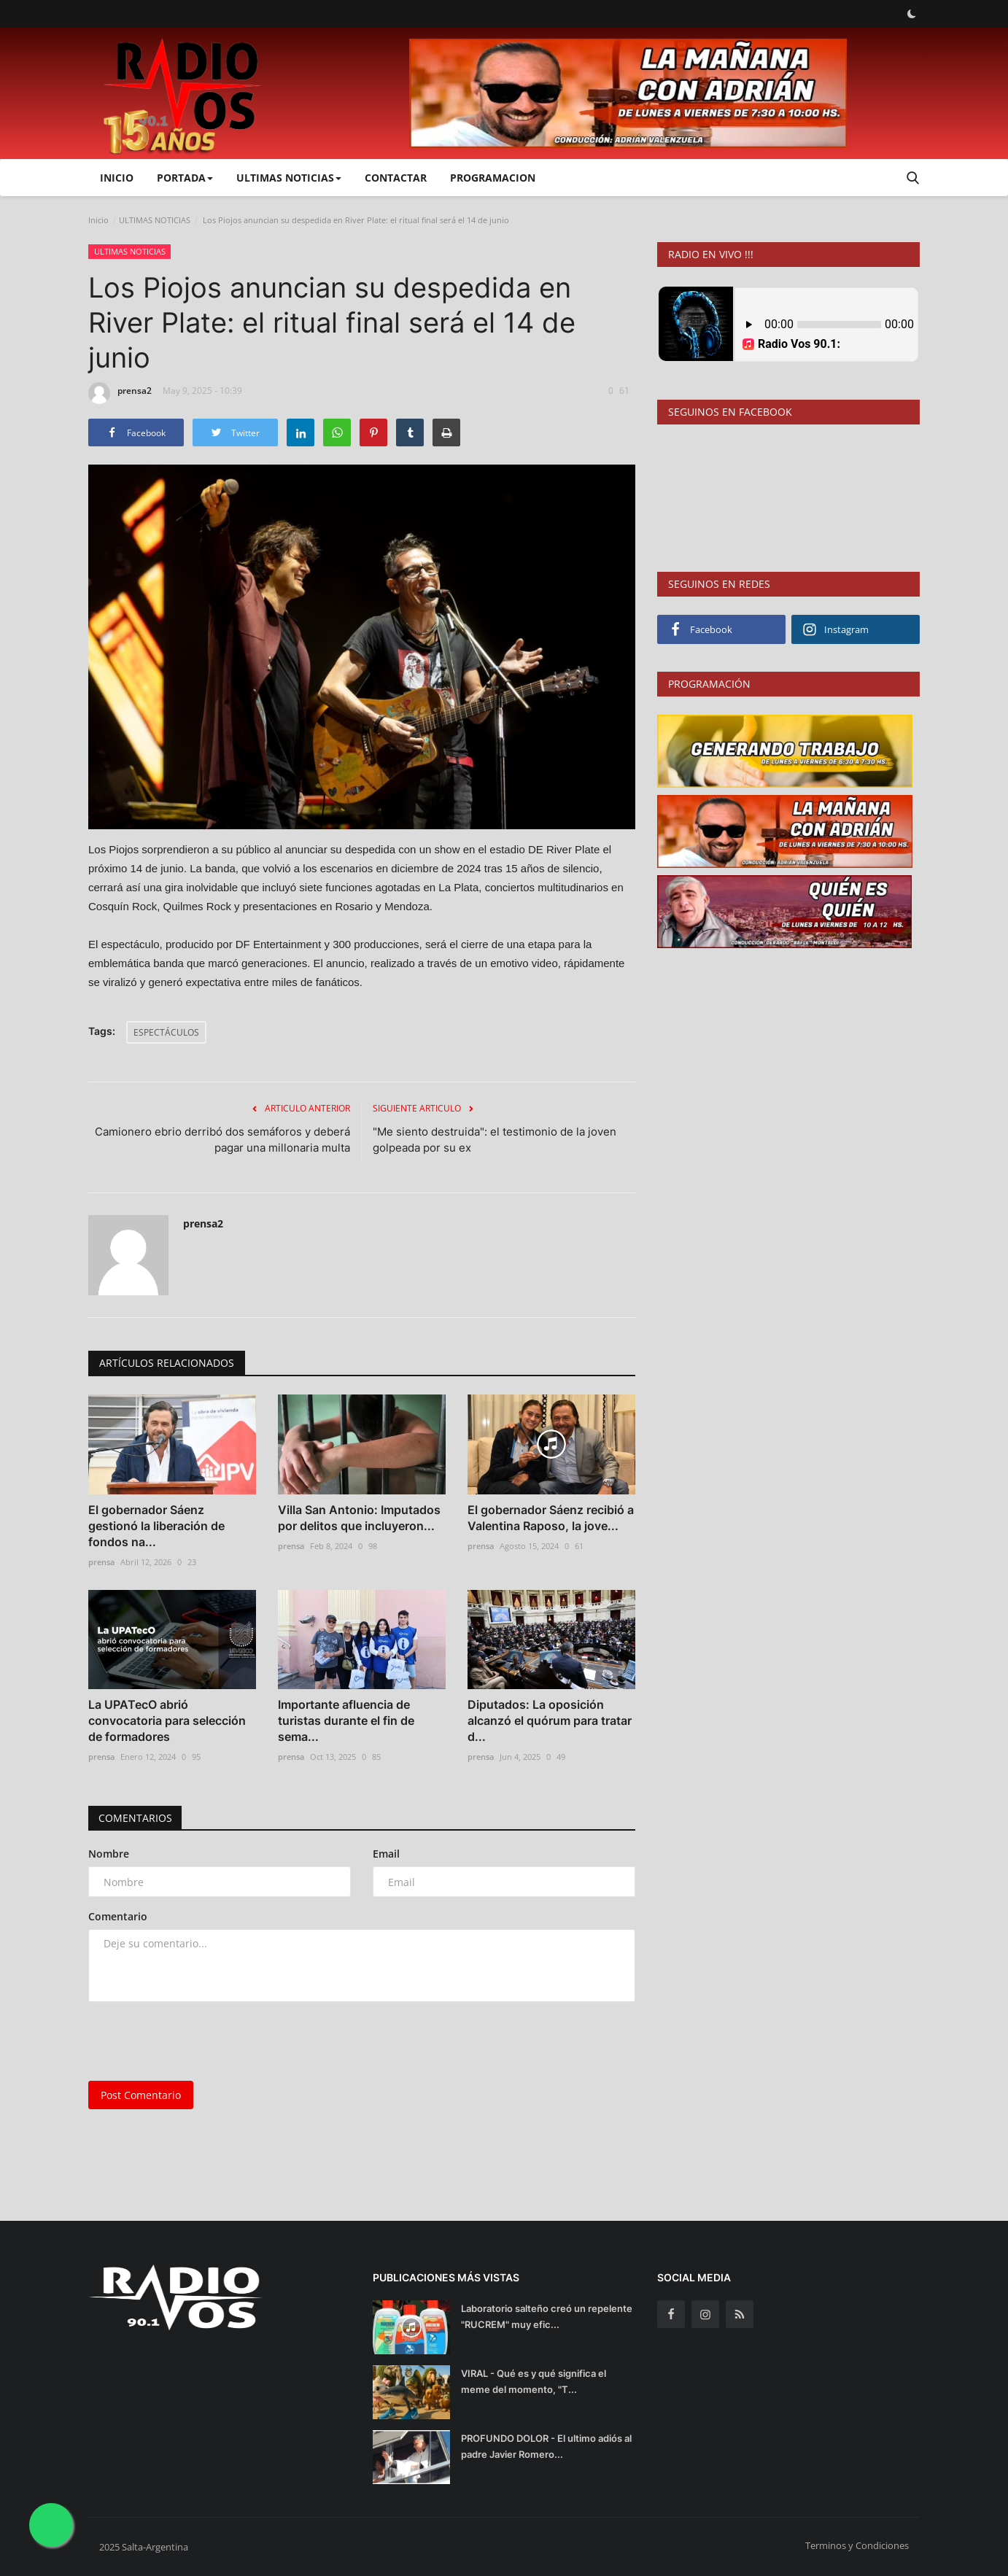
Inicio (116, 178)
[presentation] (199, 2041)
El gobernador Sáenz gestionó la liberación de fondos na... (156, 1525)
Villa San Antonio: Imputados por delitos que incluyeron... (359, 1517)
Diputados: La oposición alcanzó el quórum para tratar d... (550, 1720)
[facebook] (671, 2314)
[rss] (739, 2314)
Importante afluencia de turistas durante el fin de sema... (346, 1720)
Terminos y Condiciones (857, 2545)
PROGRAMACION (492, 178)
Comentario (117, 1916)
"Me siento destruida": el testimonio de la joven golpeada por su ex (494, 1140)
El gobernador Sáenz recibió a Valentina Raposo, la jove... (551, 1517)
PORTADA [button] (185, 178)
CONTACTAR (396, 178)
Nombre (108, 1854)
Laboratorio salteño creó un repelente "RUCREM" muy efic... (546, 2316)
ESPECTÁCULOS (166, 1032)
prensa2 (120, 393)
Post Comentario (141, 2095)
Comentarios (136, 1818)
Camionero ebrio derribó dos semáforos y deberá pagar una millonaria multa (222, 1140)
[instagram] (705, 2314)
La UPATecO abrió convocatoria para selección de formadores (167, 1720)
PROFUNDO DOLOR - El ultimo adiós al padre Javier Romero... (546, 2446)
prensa (101, 1561)
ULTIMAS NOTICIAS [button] (288, 178)
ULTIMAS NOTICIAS (154, 219)
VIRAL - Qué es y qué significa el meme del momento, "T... (533, 2381)
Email (386, 1854)
